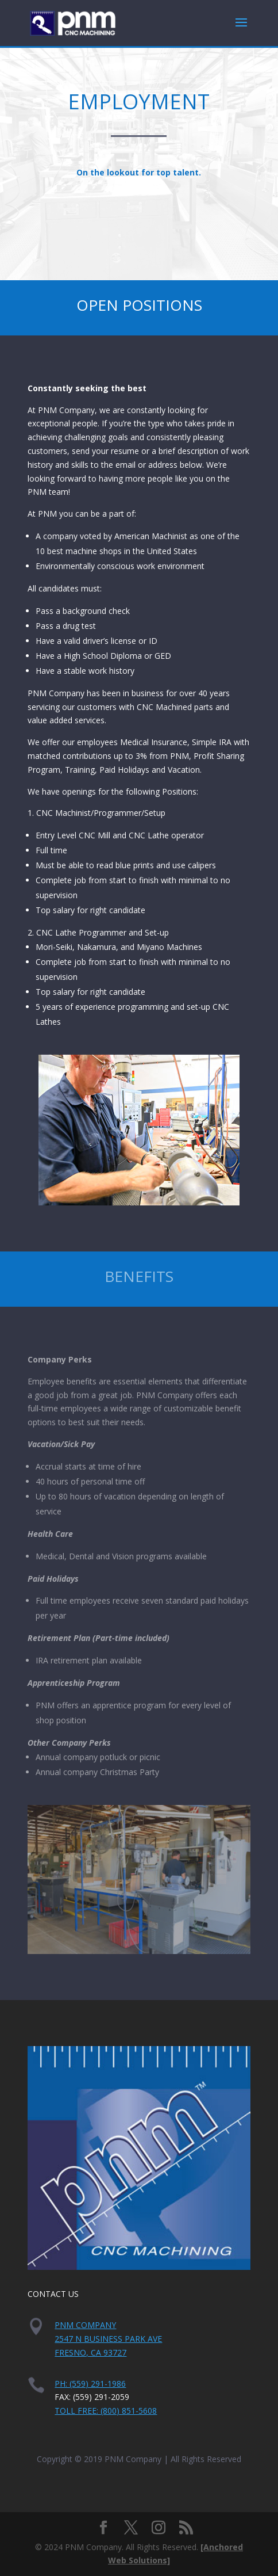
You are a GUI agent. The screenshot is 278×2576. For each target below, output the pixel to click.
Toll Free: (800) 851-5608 (106, 2410)
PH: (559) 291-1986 (90, 2383)
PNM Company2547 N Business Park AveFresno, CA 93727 (108, 2338)
